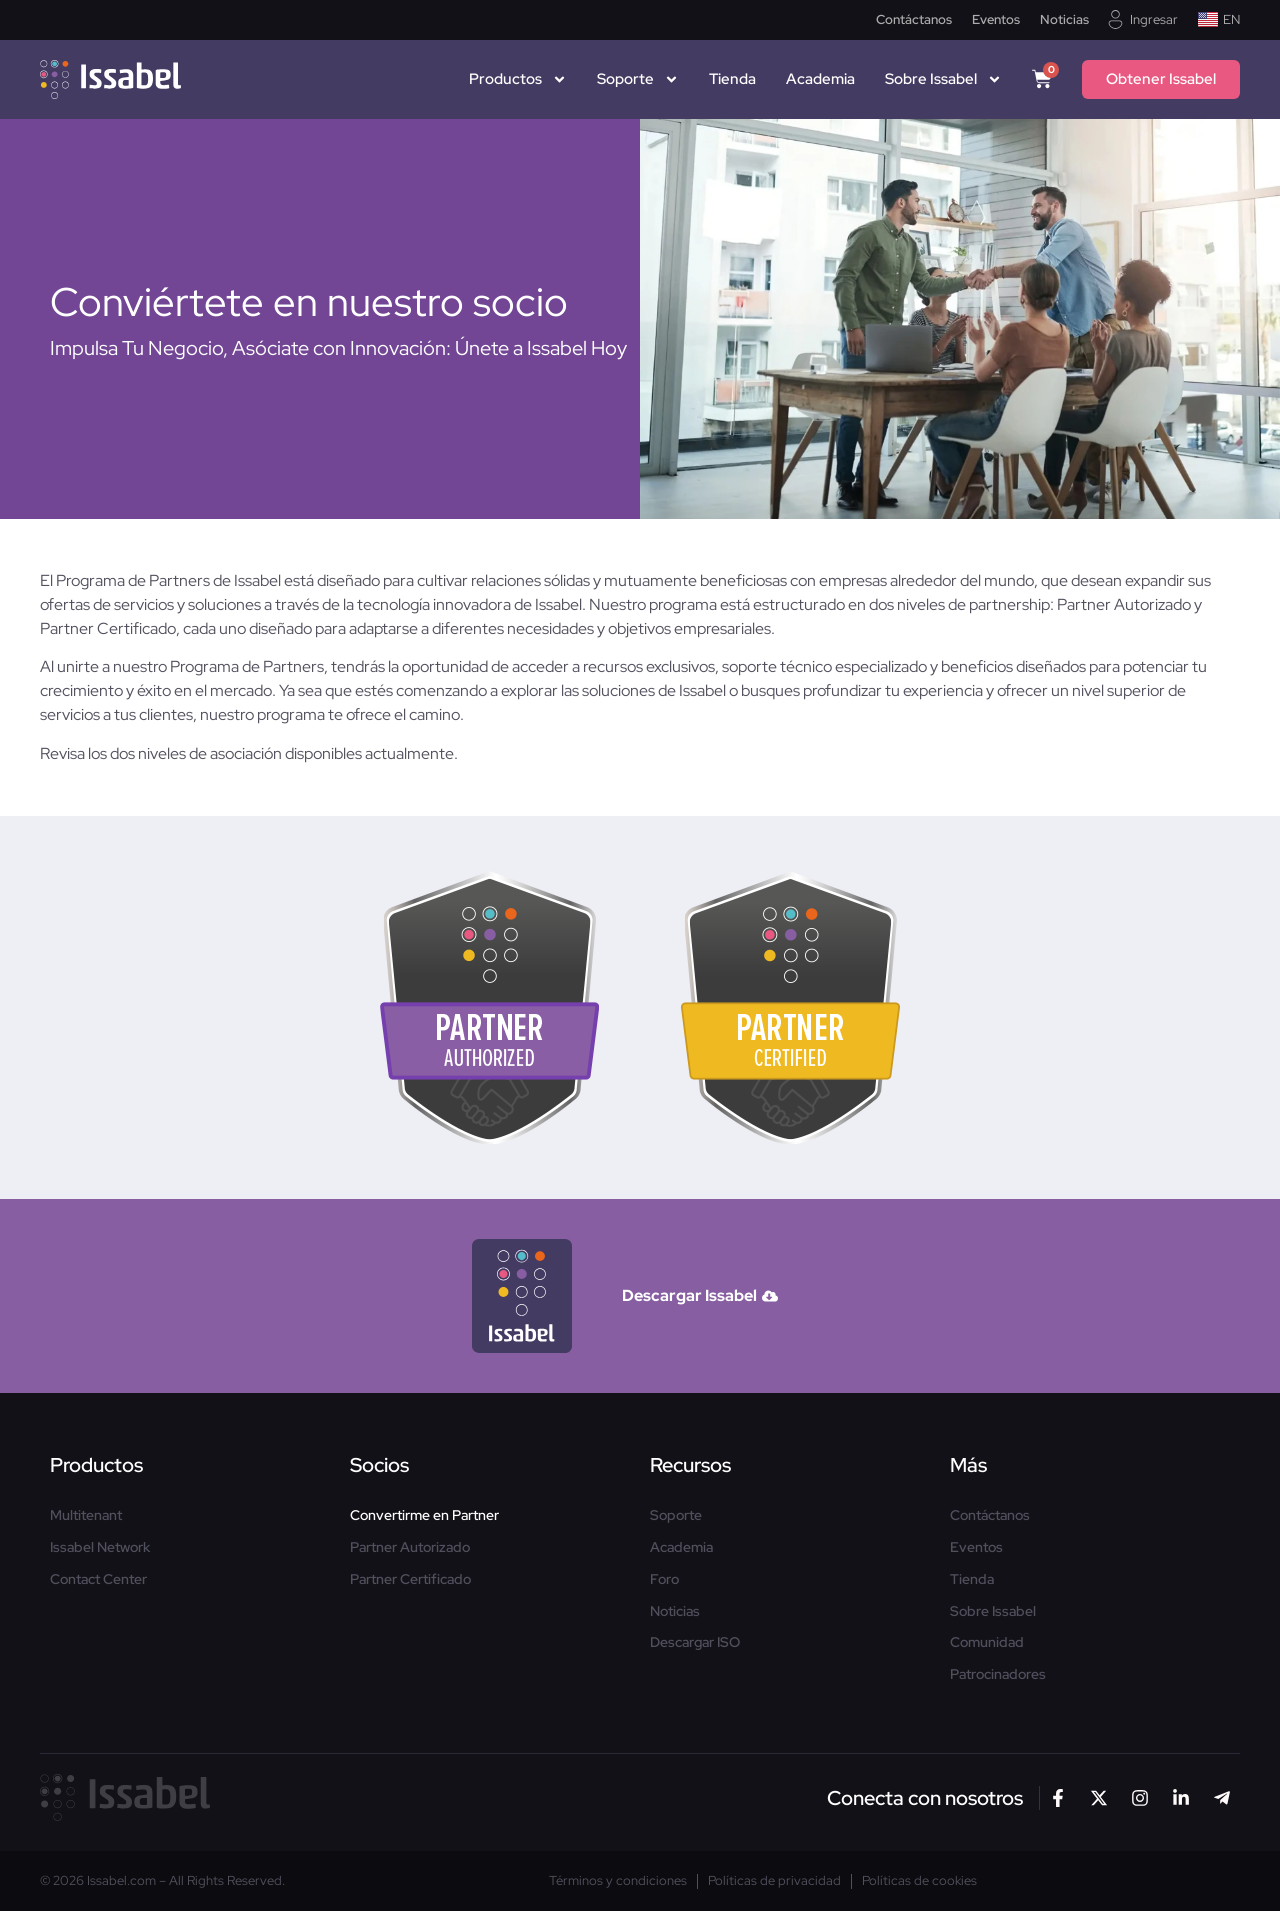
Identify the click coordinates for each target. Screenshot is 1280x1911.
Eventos (996, 20)
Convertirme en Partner (424, 1515)
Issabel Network (100, 1547)
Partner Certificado (410, 1579)
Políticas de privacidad (774, 1881)
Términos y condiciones (618, 1881)
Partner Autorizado (410, 1547)
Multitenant (86, 1515)
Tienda (732, 79)
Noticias (1064, 20)
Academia (820, 79)
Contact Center (98, 1579)
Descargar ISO (695, 1642)
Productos (518, 79)
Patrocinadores (998, 1674)
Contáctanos (914, 20)
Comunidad (987, 1642)
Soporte (638, 79)
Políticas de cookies (919, 1881)
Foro (664, 1579)
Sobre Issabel (943, 79)
